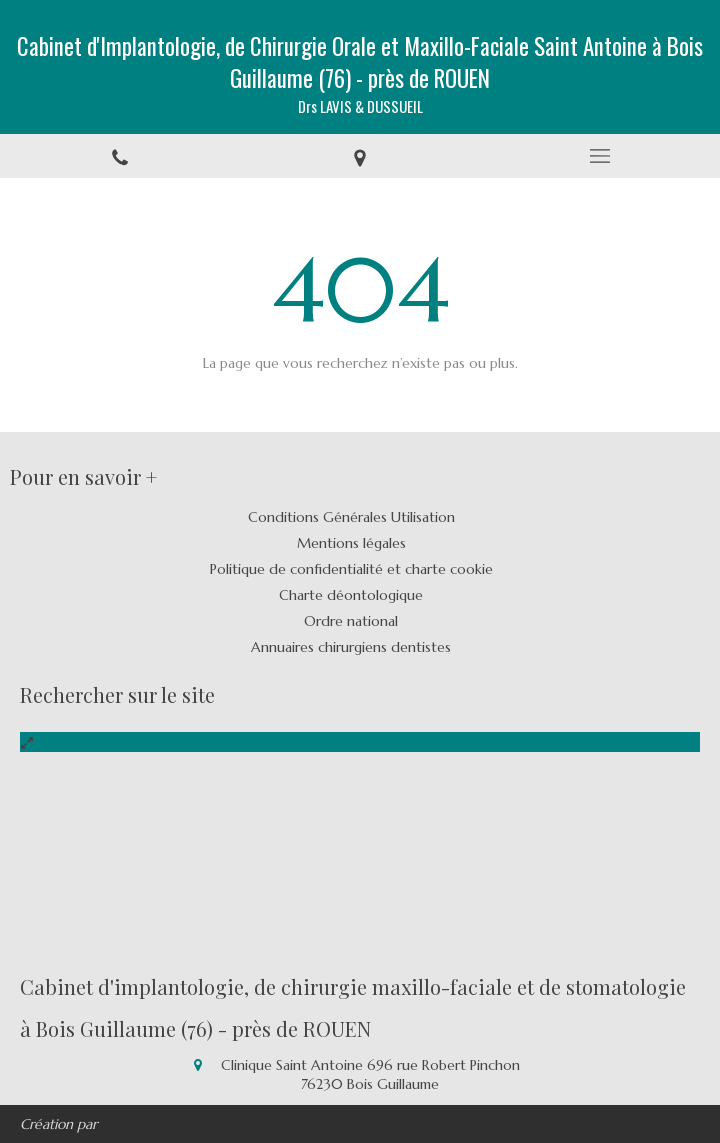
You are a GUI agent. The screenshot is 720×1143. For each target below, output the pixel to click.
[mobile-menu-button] (600, 156)
